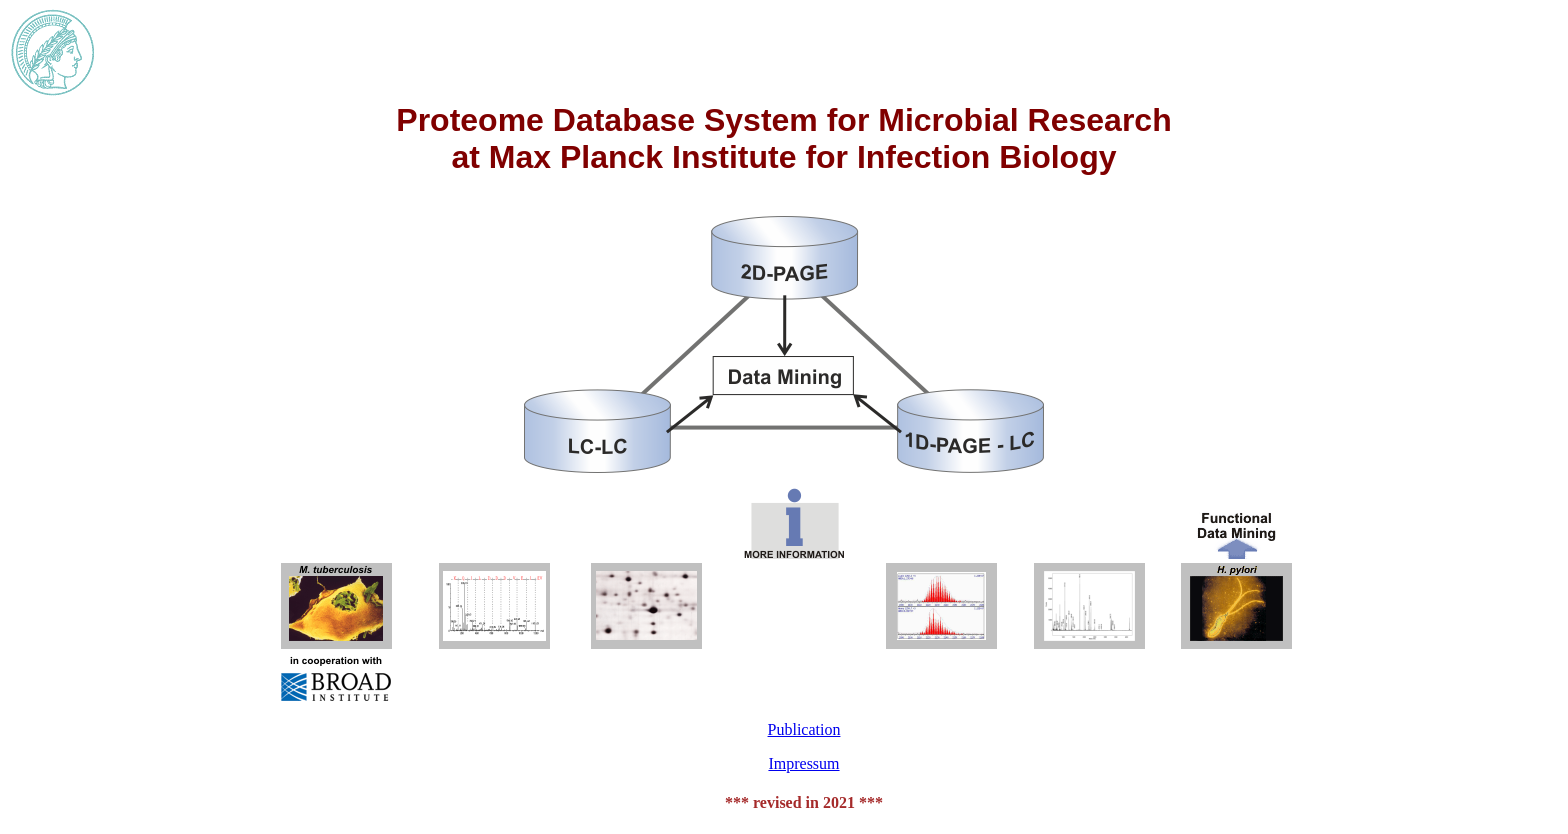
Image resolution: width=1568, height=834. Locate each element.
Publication (804, 729)
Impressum (803, 763)
